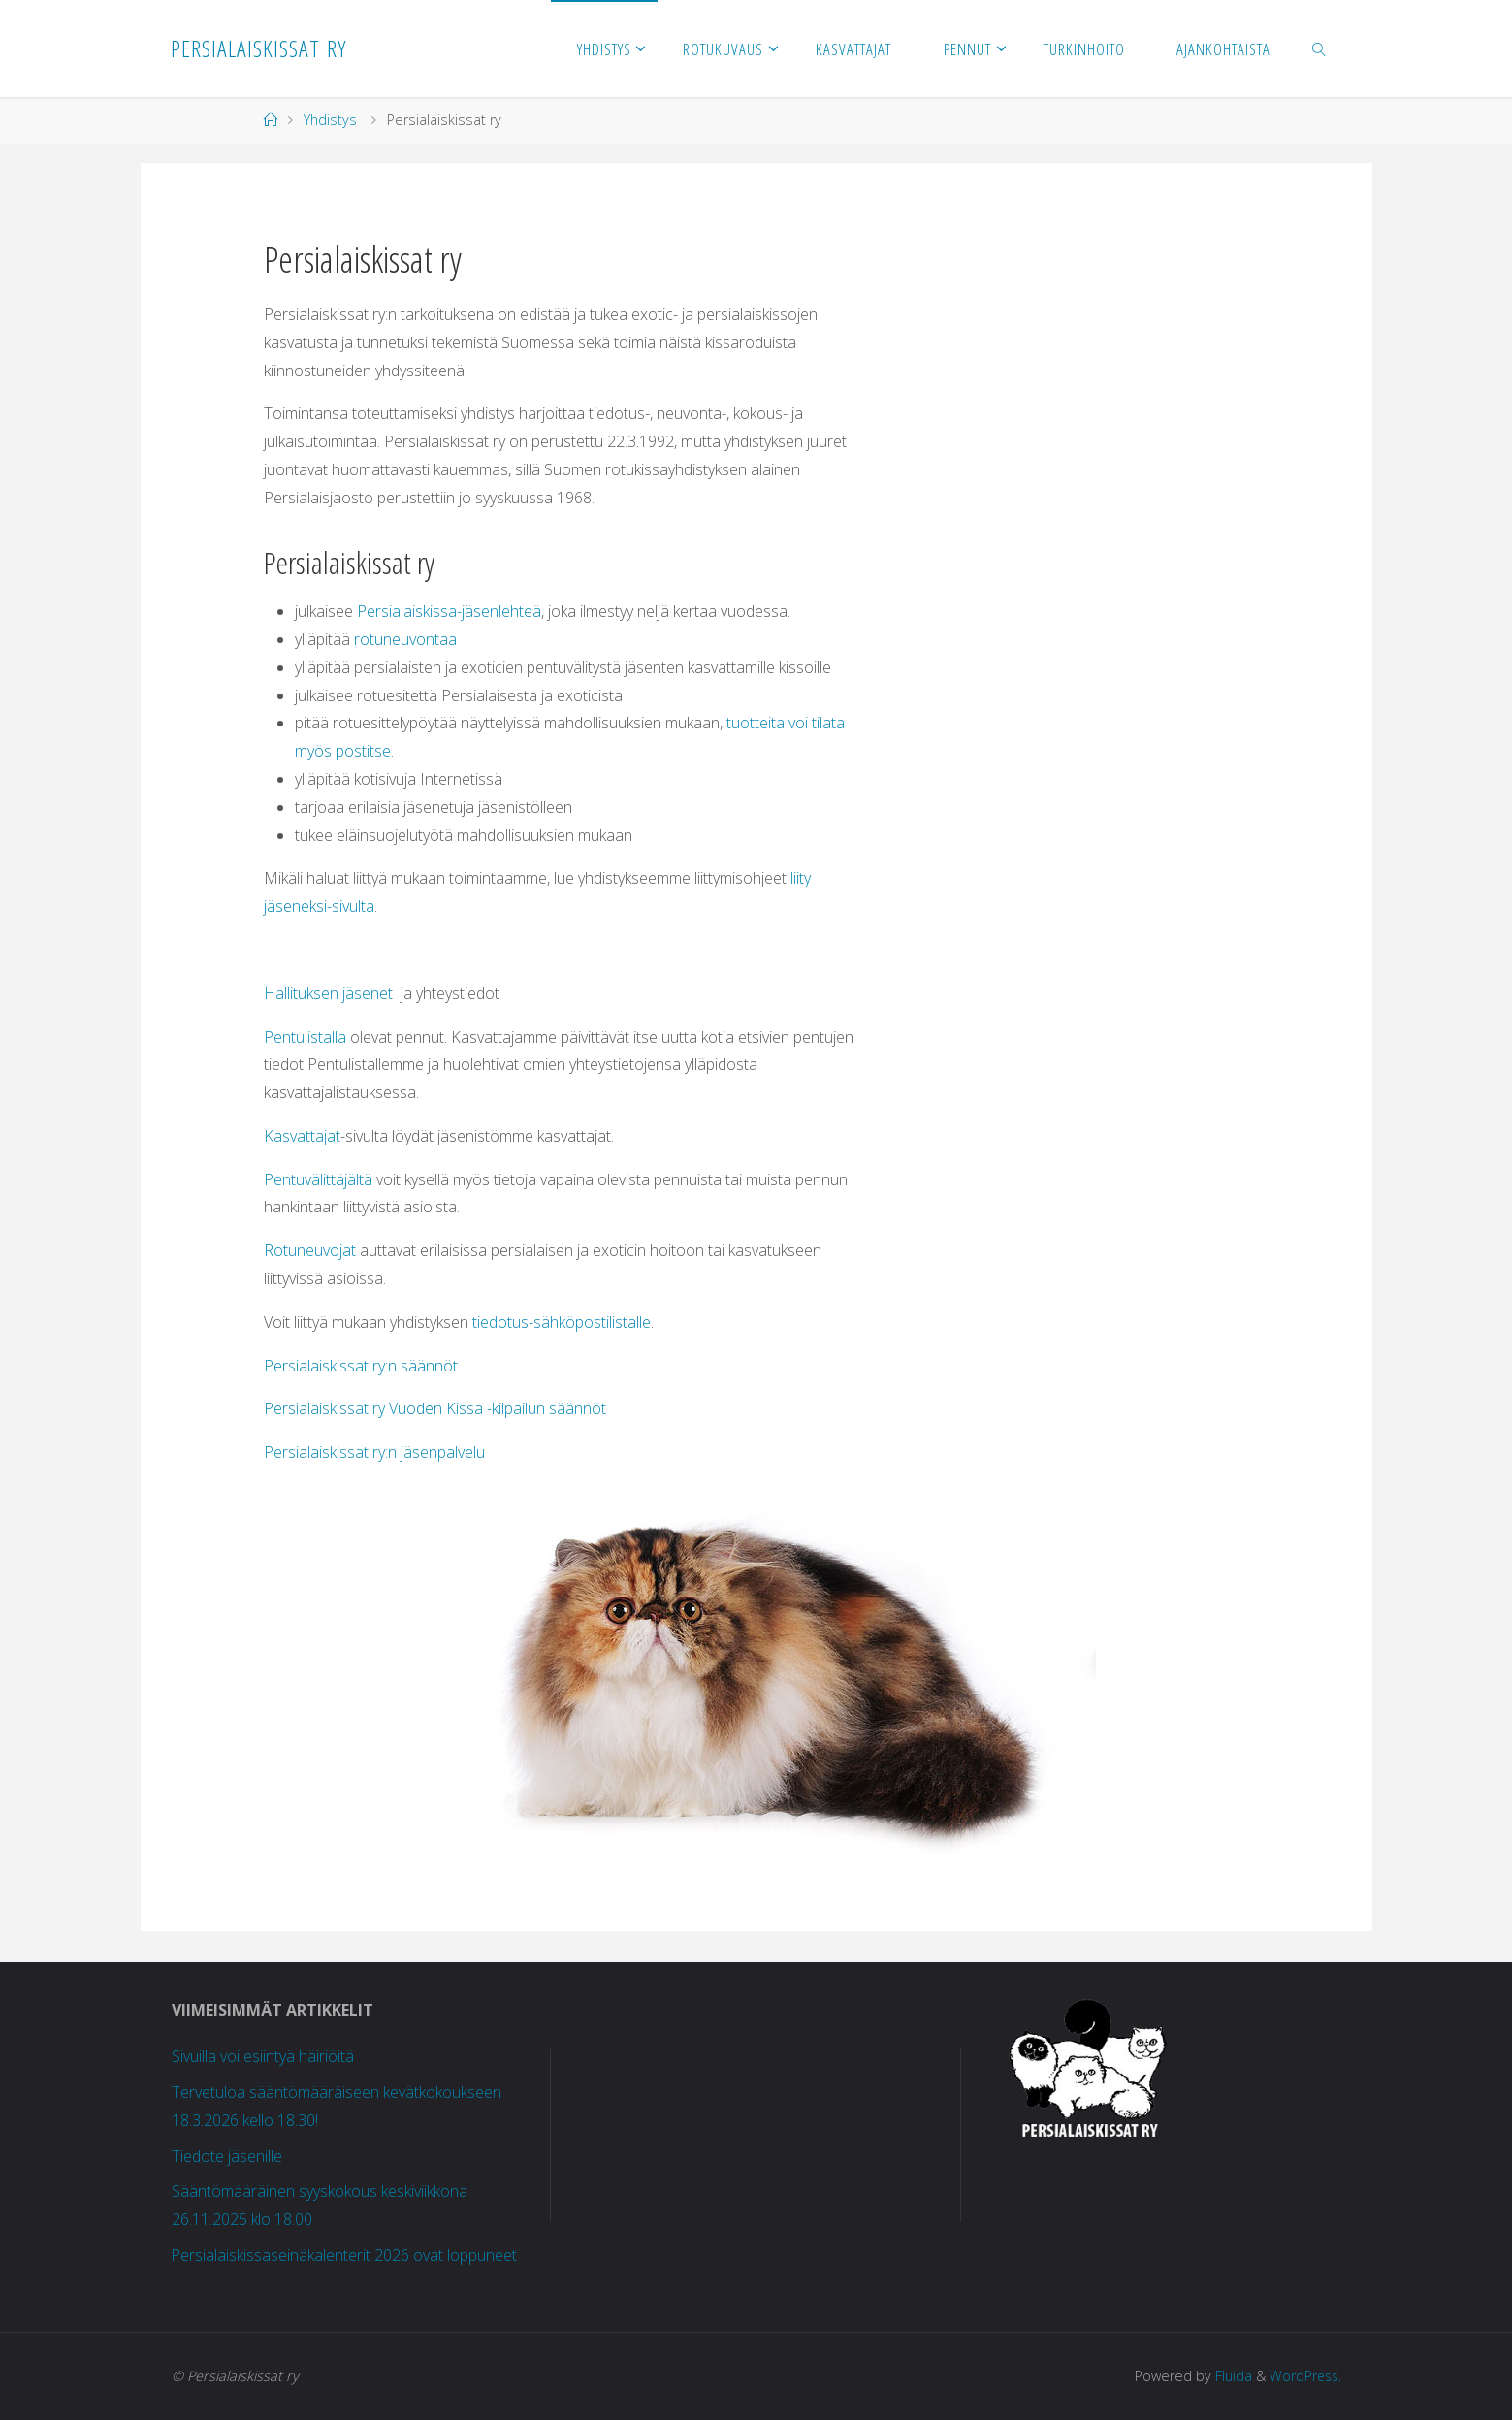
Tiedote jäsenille (227, 2156)
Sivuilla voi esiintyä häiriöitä (263, 2056)
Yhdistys (330, 120)
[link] (1319, 48)
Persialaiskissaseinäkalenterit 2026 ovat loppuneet (345, 2255)
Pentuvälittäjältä (318, 1179)
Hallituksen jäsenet (328, 993)
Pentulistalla (305, 1037)
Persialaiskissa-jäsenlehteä (449, 611)
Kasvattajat (302, 1135)
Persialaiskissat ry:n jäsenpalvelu (374, 1452)
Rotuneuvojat (310, 1250)
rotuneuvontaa (405, 639)
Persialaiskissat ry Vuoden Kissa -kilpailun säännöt (435, 1408)
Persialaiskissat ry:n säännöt (361, 1365)
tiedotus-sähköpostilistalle (561, 1322)
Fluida (1228, 2376)
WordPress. (1304, 2376)
